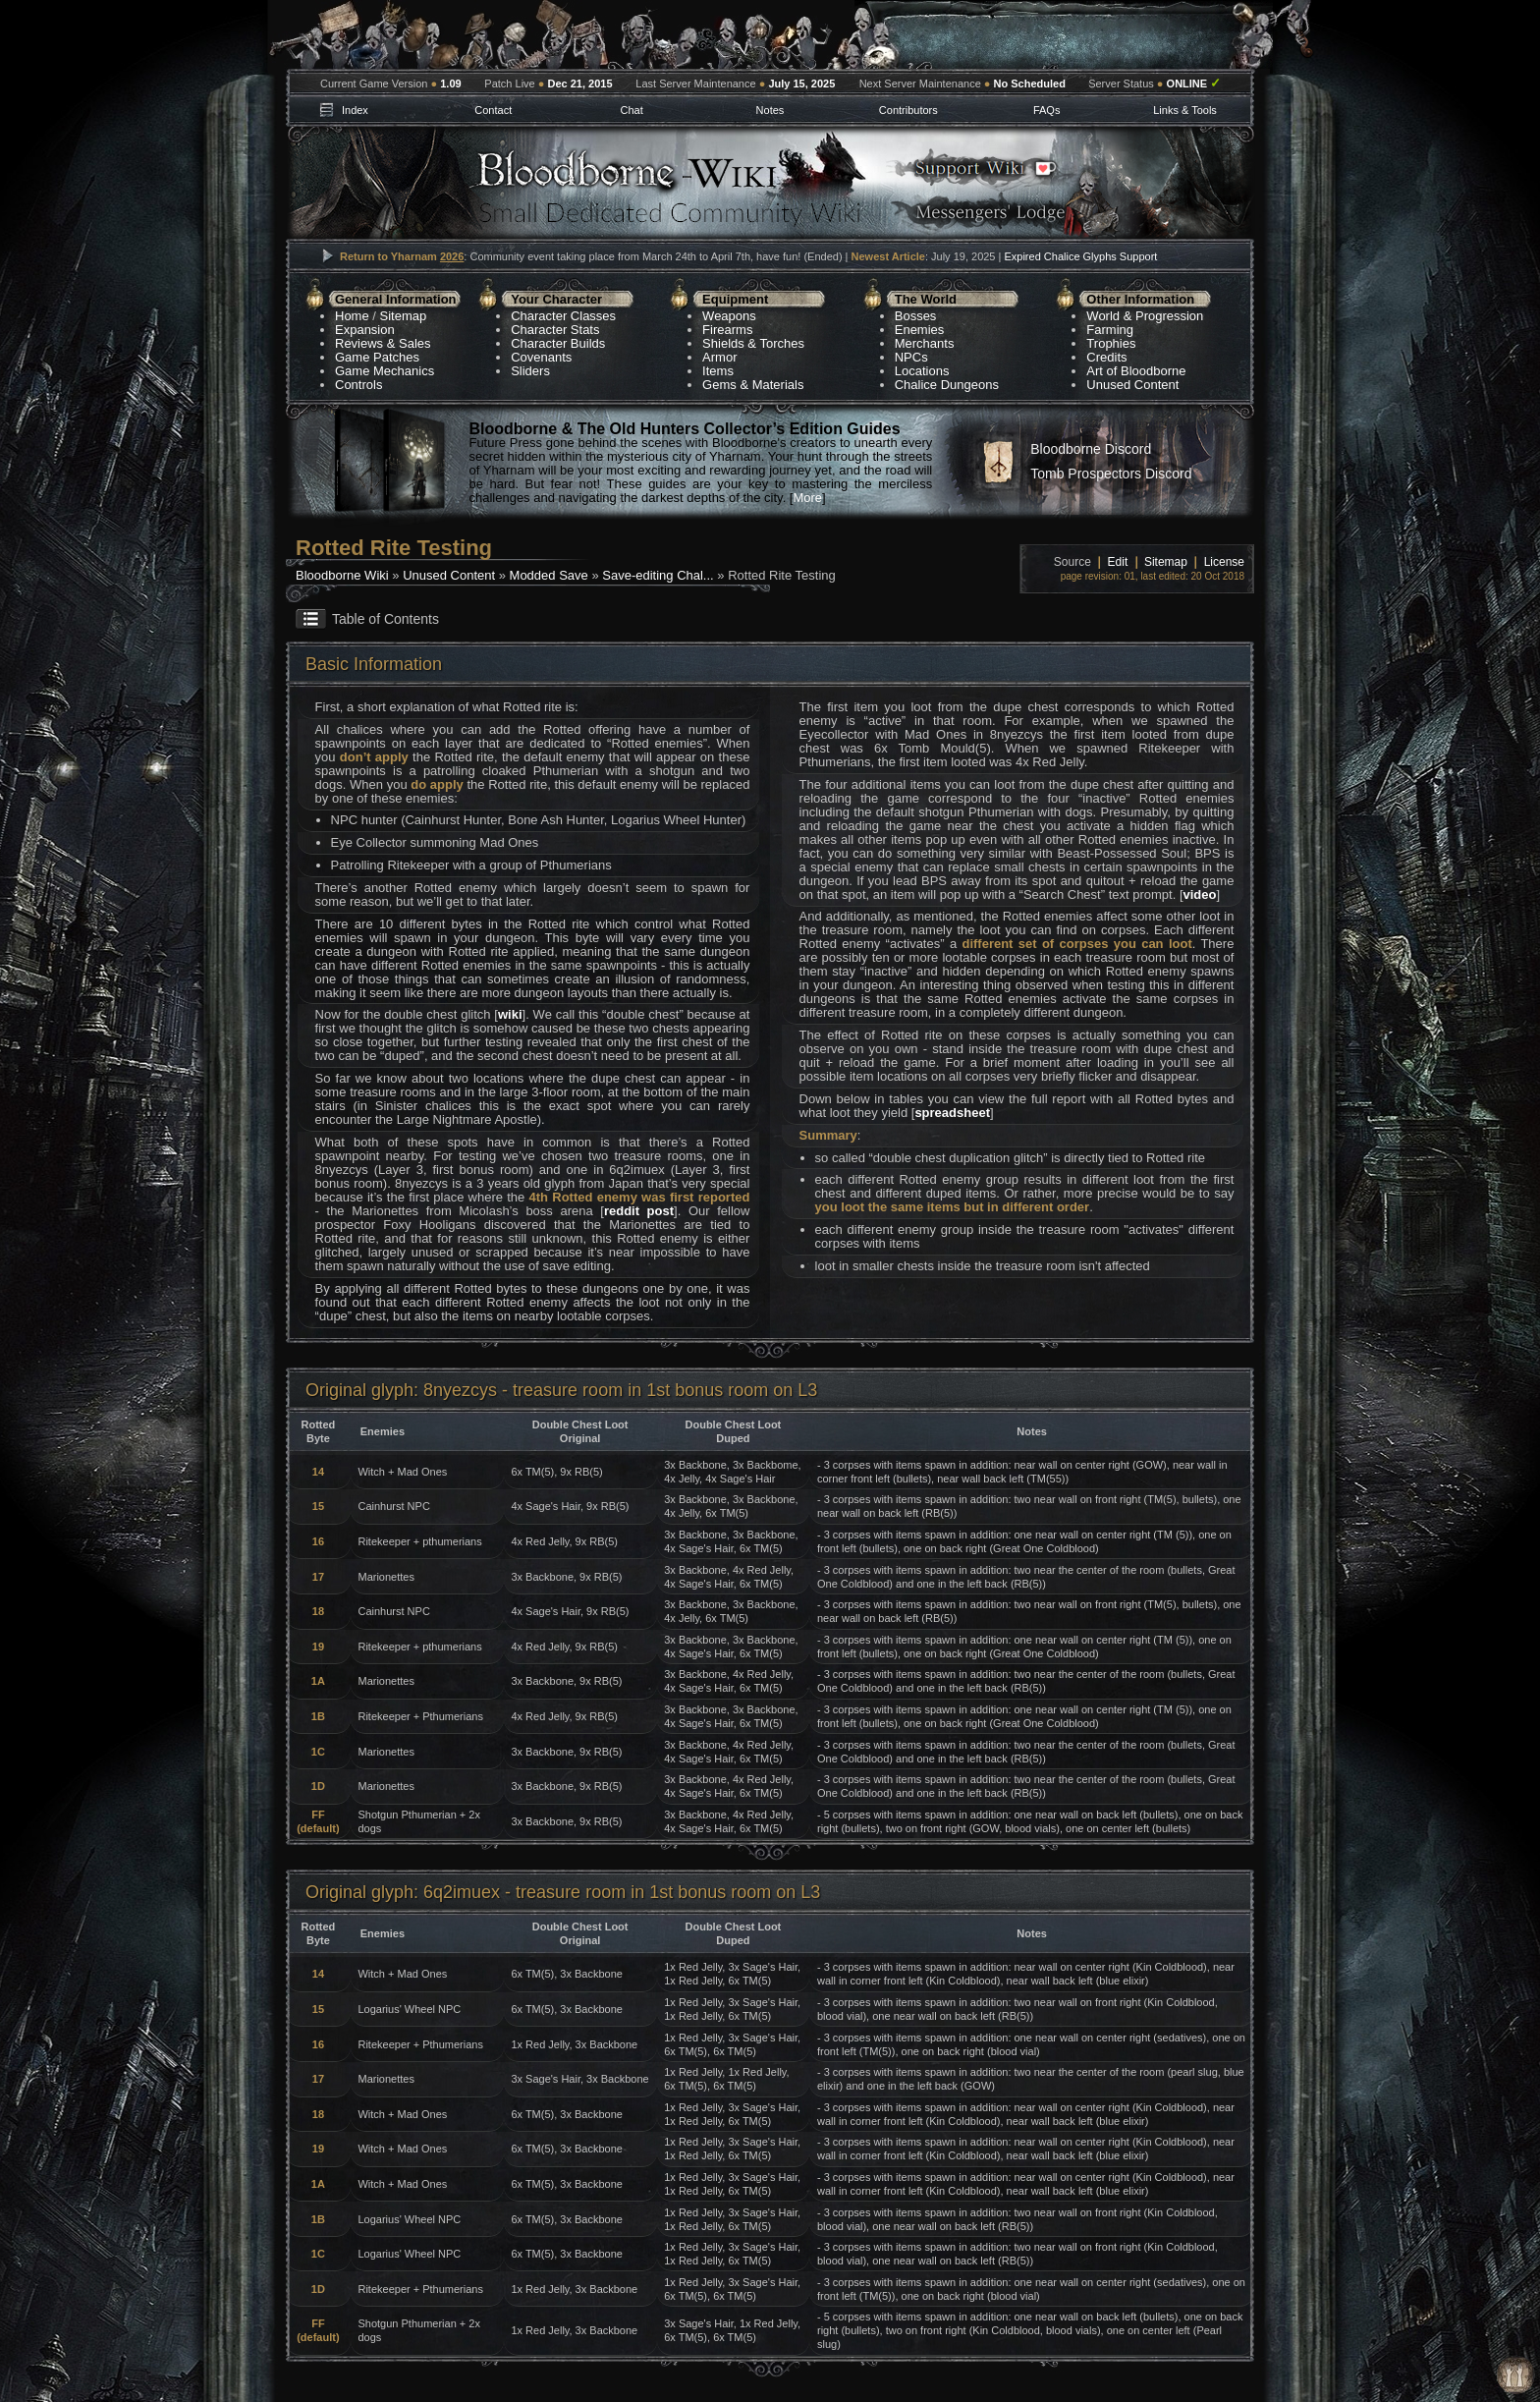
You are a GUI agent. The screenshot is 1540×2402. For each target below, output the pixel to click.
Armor (719, 357)
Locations (922, 370)
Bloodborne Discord (1090, 449)
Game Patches (377, 357)
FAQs (1047, 110)
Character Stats (555, 329)
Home (352, 315)
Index (355, 110)
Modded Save (549, 575)
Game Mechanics (384, 370)
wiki (510, 1014)
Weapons (729, 315)
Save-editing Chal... (657, 575)
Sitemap (403, 315)
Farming (1109, 329)
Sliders (530, 370)
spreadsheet (952, 1112)
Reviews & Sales (383, 343)
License (1224, 562)
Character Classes (563, 315)
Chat (631, 110)
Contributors (908, 110)
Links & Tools (1185, 110)
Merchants (925, 343)
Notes (770, 110)
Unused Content (1132, 384)
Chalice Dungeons (947, 384)
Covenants (541, 357)
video (1200, 894)
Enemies (920, 329)
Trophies (1110, 343)
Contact (493, 110)
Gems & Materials (752, 384)
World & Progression (1144, 315)
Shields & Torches (753, 343)
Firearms (727, 329)
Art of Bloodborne (1135, 370)
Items (718, 370)
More (807, 497)
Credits (1106, 357)
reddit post (639, 1210)
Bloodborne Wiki (342, 575)
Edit (1118, 562)
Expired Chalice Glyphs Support (1080, 256)
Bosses (916, 315)
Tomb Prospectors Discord (1110, 473)
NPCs (911, 357)
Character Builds (558, 343)
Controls (358, 384)
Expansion (365, 329)
